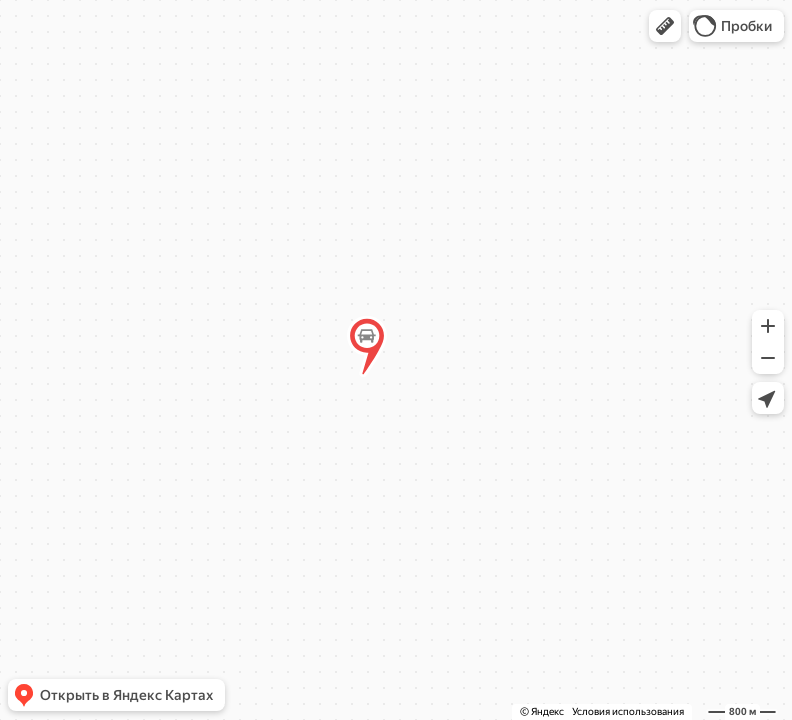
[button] (665, 26)
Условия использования (628, 711)
